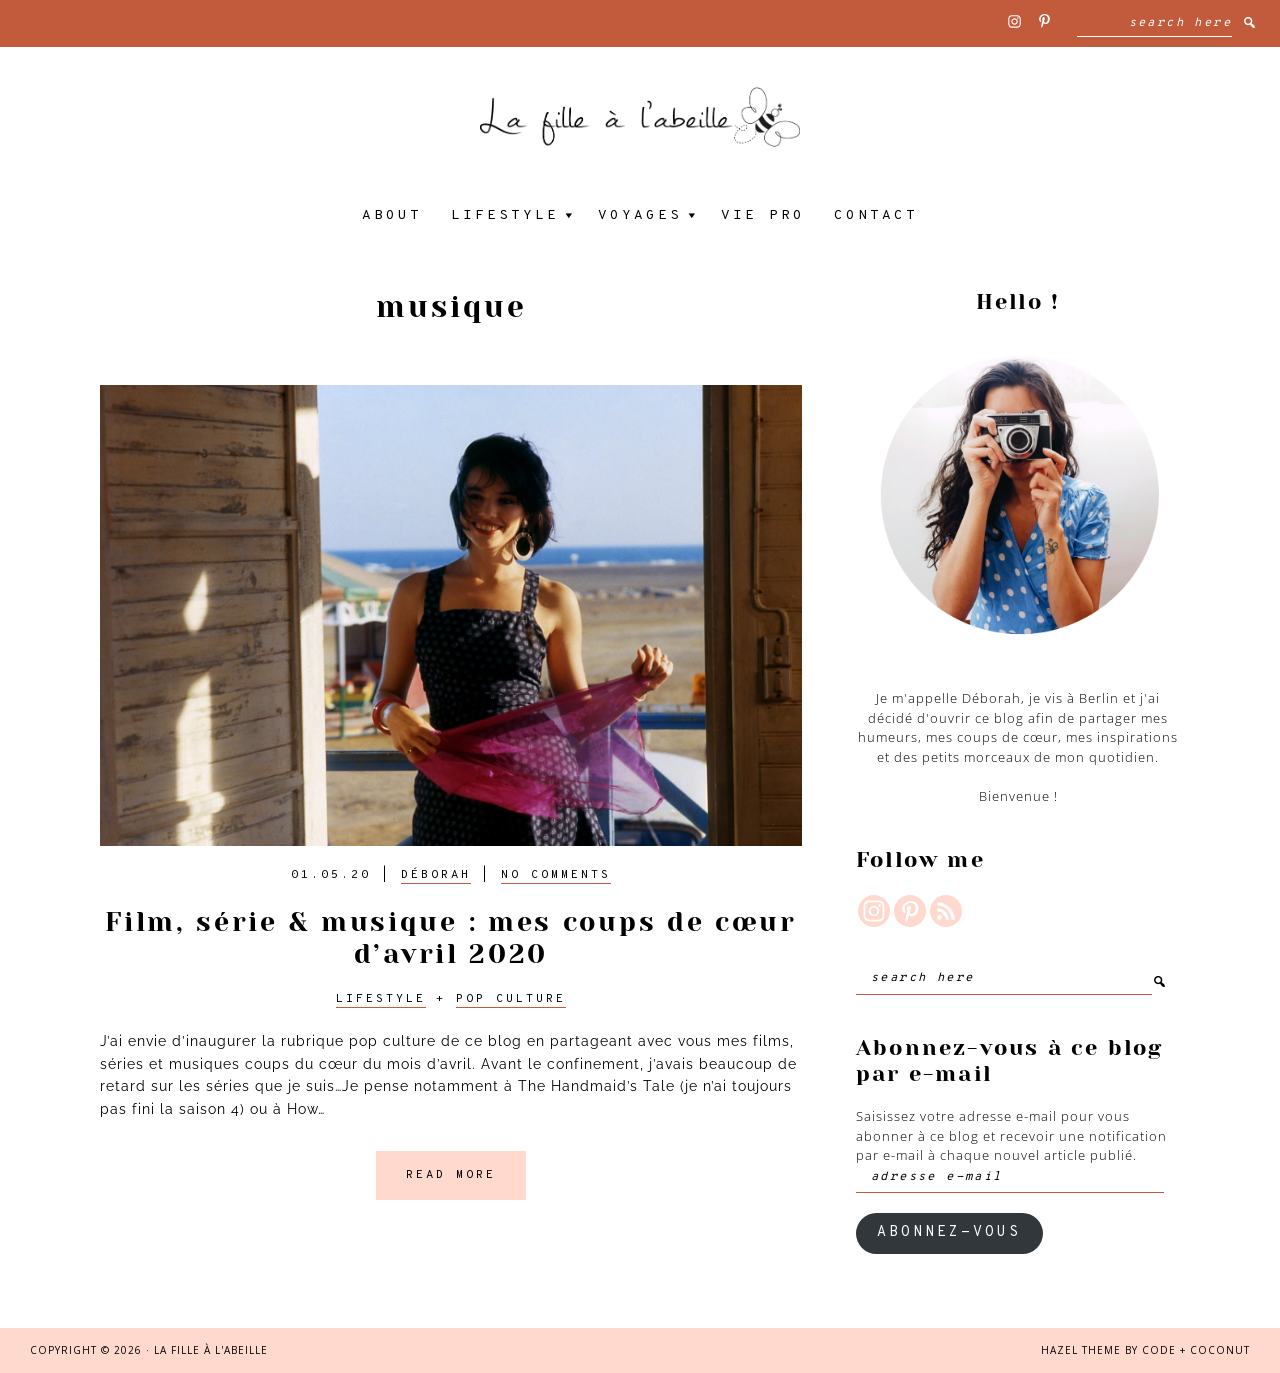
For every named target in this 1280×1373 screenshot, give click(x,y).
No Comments (556, 875)
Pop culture (511, 999)
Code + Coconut (1196, 1350)
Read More (451, 1175)
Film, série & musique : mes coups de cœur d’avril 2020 (451, 937)
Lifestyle (381, 999)
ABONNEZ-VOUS (949, 1232)
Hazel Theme (1081, 1350)
